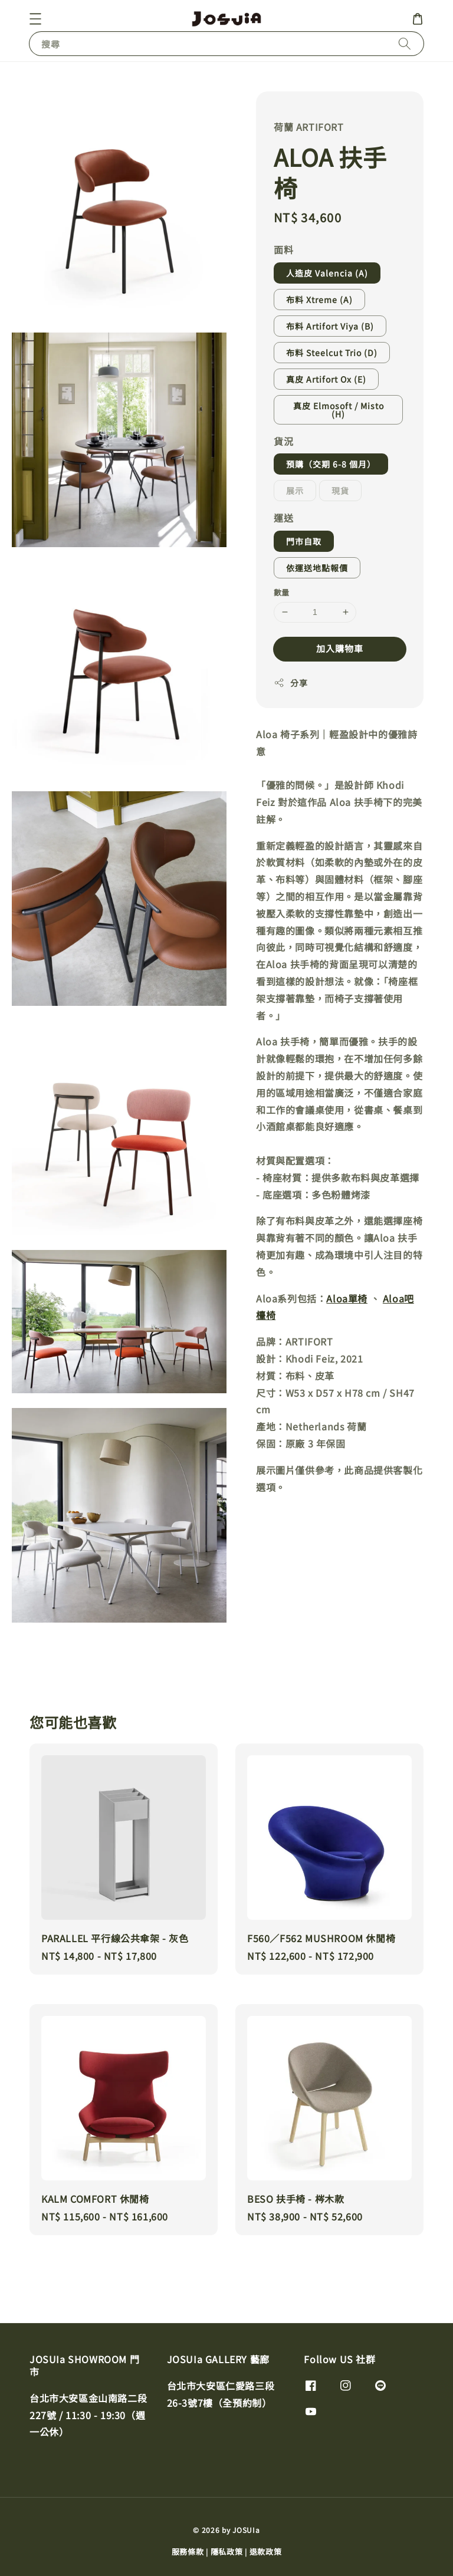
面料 (283, 249)
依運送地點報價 (317, 568)
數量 (282, 592)
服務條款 (188, 2551)
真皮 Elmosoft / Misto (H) (338, 410)
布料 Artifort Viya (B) (330, 326)
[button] (35, 19)
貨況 (283, 441)
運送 (283, 518)
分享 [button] (290, 683)
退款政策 (266, 2551)
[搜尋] (405, 43)
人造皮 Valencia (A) (327, 273)
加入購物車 (339, 648)
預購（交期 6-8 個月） (331, 464)
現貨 (340, 490)
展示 (295, 490)
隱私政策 (227, 2551)
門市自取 (303, 541)
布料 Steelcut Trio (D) (332, 352)
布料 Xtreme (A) (319, 299)
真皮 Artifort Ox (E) (326, 379)
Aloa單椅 (346, 1298)
